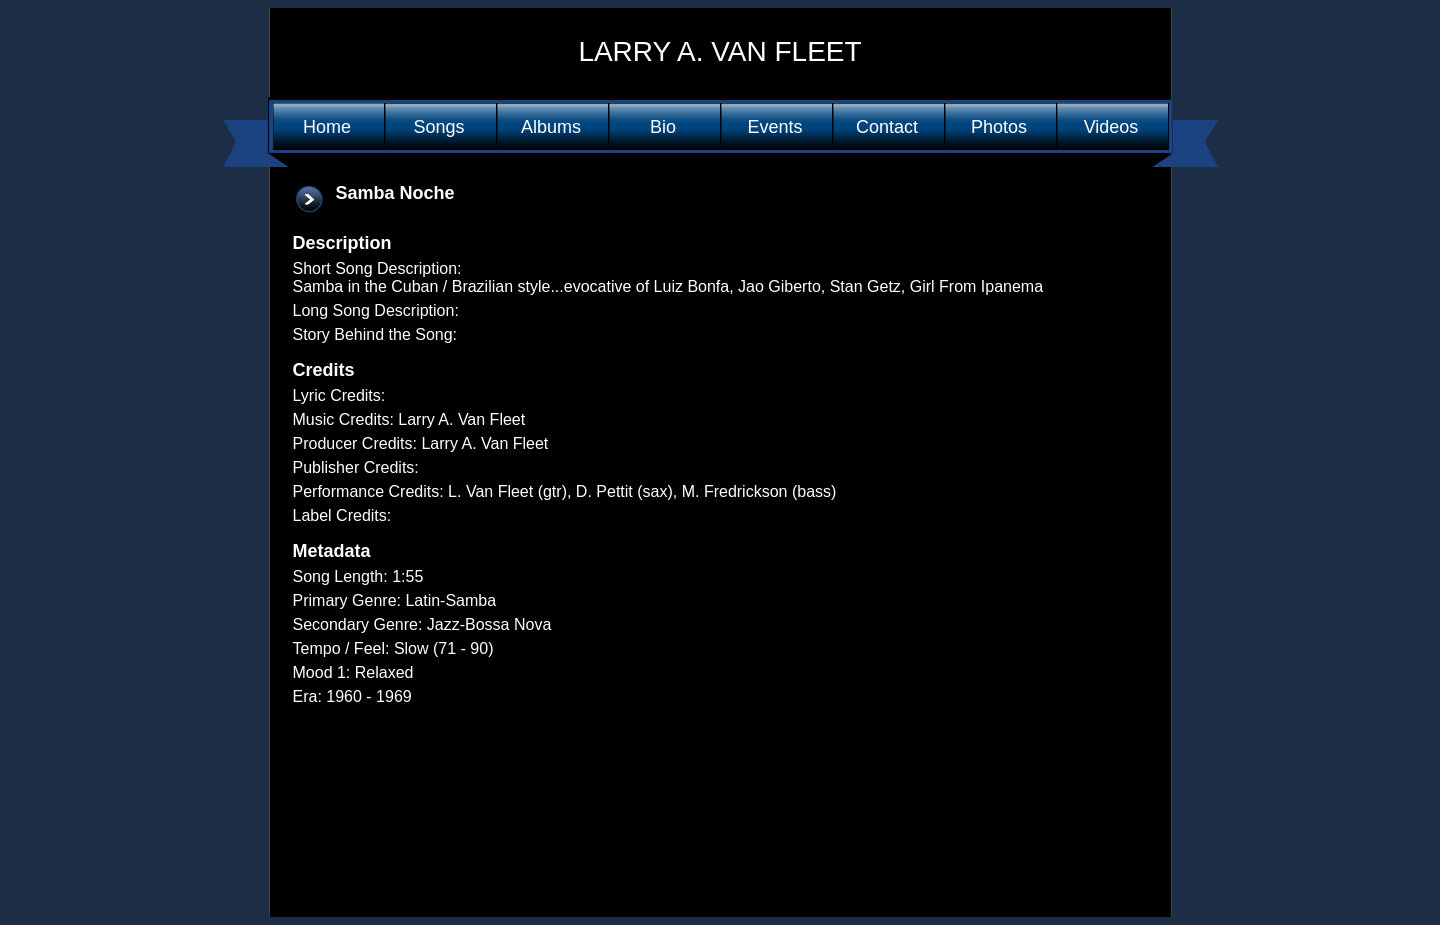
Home (327, 127)
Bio (663, 127)
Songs (438, 127)
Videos (1111, 127)
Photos (999, 127)
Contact (887, 127)
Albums (551, 127)
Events (774, 127)
